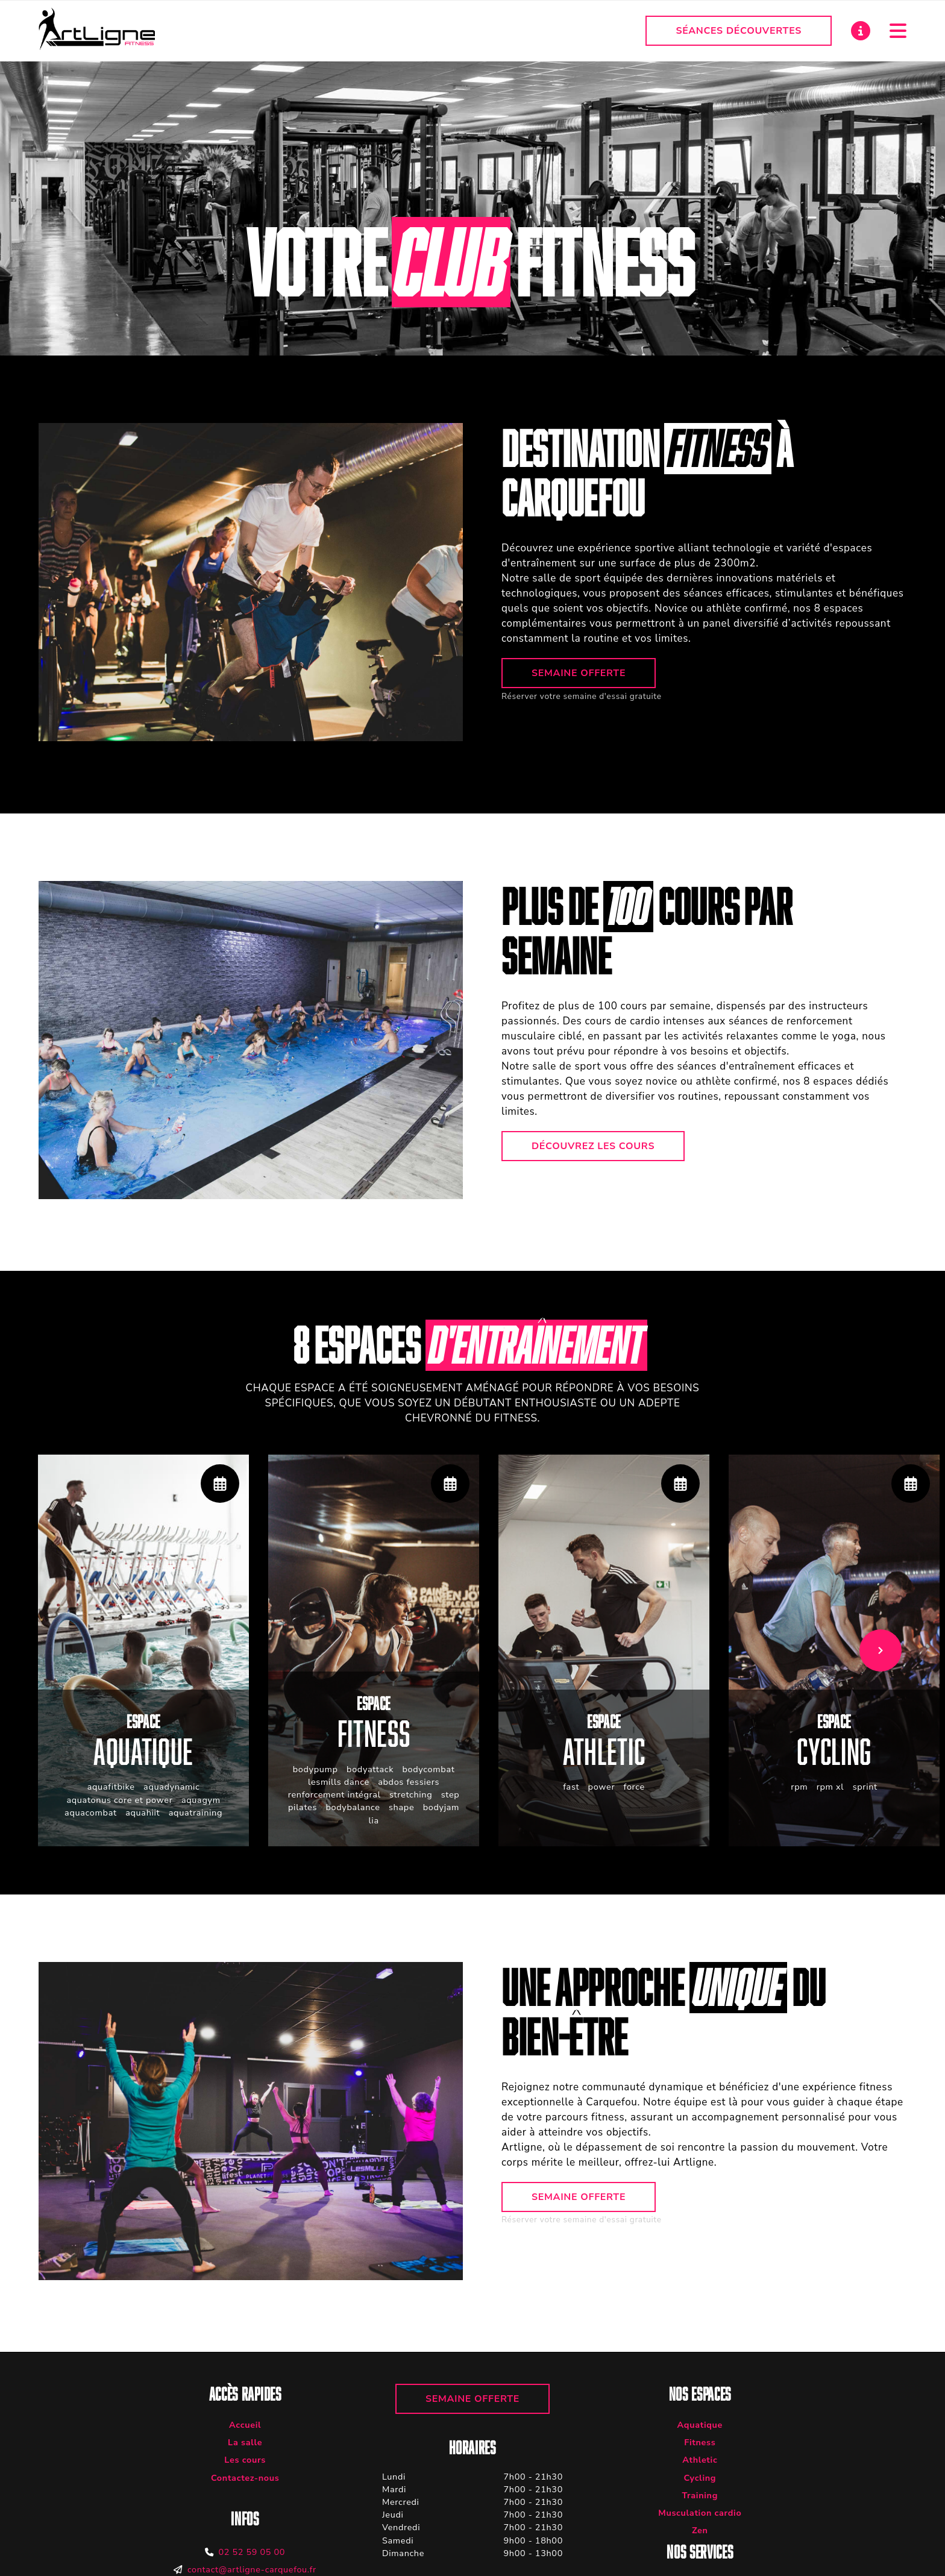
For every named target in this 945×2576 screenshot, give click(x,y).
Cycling (699, 2478)
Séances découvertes (739, 30)
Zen (700, 2530)
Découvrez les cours (593, 1146)
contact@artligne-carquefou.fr (251, 2569)
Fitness (699, 2442)
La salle (245, 2442)
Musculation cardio (699, 2513)
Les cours (245, 2460)
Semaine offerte (579, 673)
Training (700, 2495)
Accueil (245, 2425)
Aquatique (700, 2425)
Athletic (699, 2460)
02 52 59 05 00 (252, 2552)
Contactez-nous (245, 2478)
